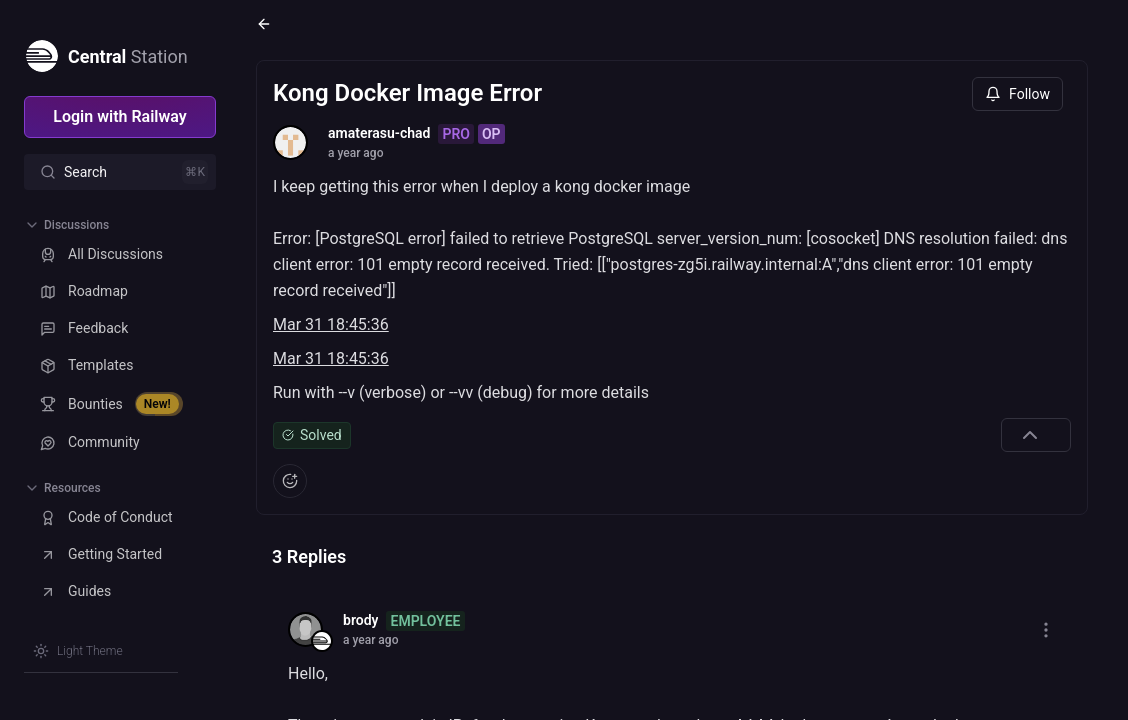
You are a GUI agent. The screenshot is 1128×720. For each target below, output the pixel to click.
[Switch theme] (78, 651)
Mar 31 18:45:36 (331, 324)
